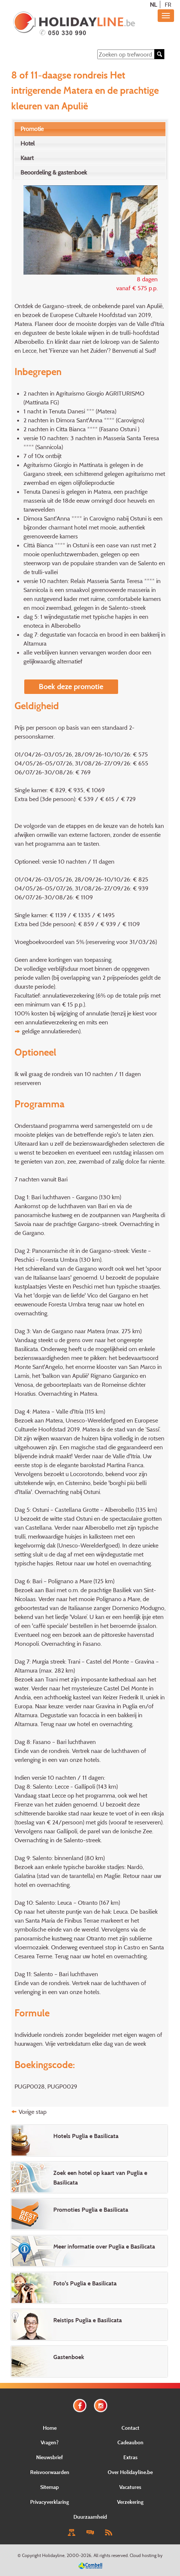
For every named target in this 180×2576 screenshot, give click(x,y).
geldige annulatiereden (50, 1031)
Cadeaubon (130, 2442)
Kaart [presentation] (27, 157)
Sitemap (49, 2487)
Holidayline (53, 2555)
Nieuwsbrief (49, 2457)
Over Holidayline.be (130, 2472)
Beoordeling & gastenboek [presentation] (53, 172)
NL (153, 4)
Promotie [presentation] (32, 128)
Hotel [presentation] (27, 143)
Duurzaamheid (90, 2516)
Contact (130, 2428)
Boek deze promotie (71, 686)
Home (50, 2428)
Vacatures (130, 2487)
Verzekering (130, 2502)
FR (168, 4)
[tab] (89, 129)
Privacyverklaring (49, 2502)
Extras (130, 2457)
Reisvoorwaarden (49, 2472)
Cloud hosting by (146, 2555)
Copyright (31, 2555)
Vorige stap (33, 2111)
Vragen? (50, 2442)
